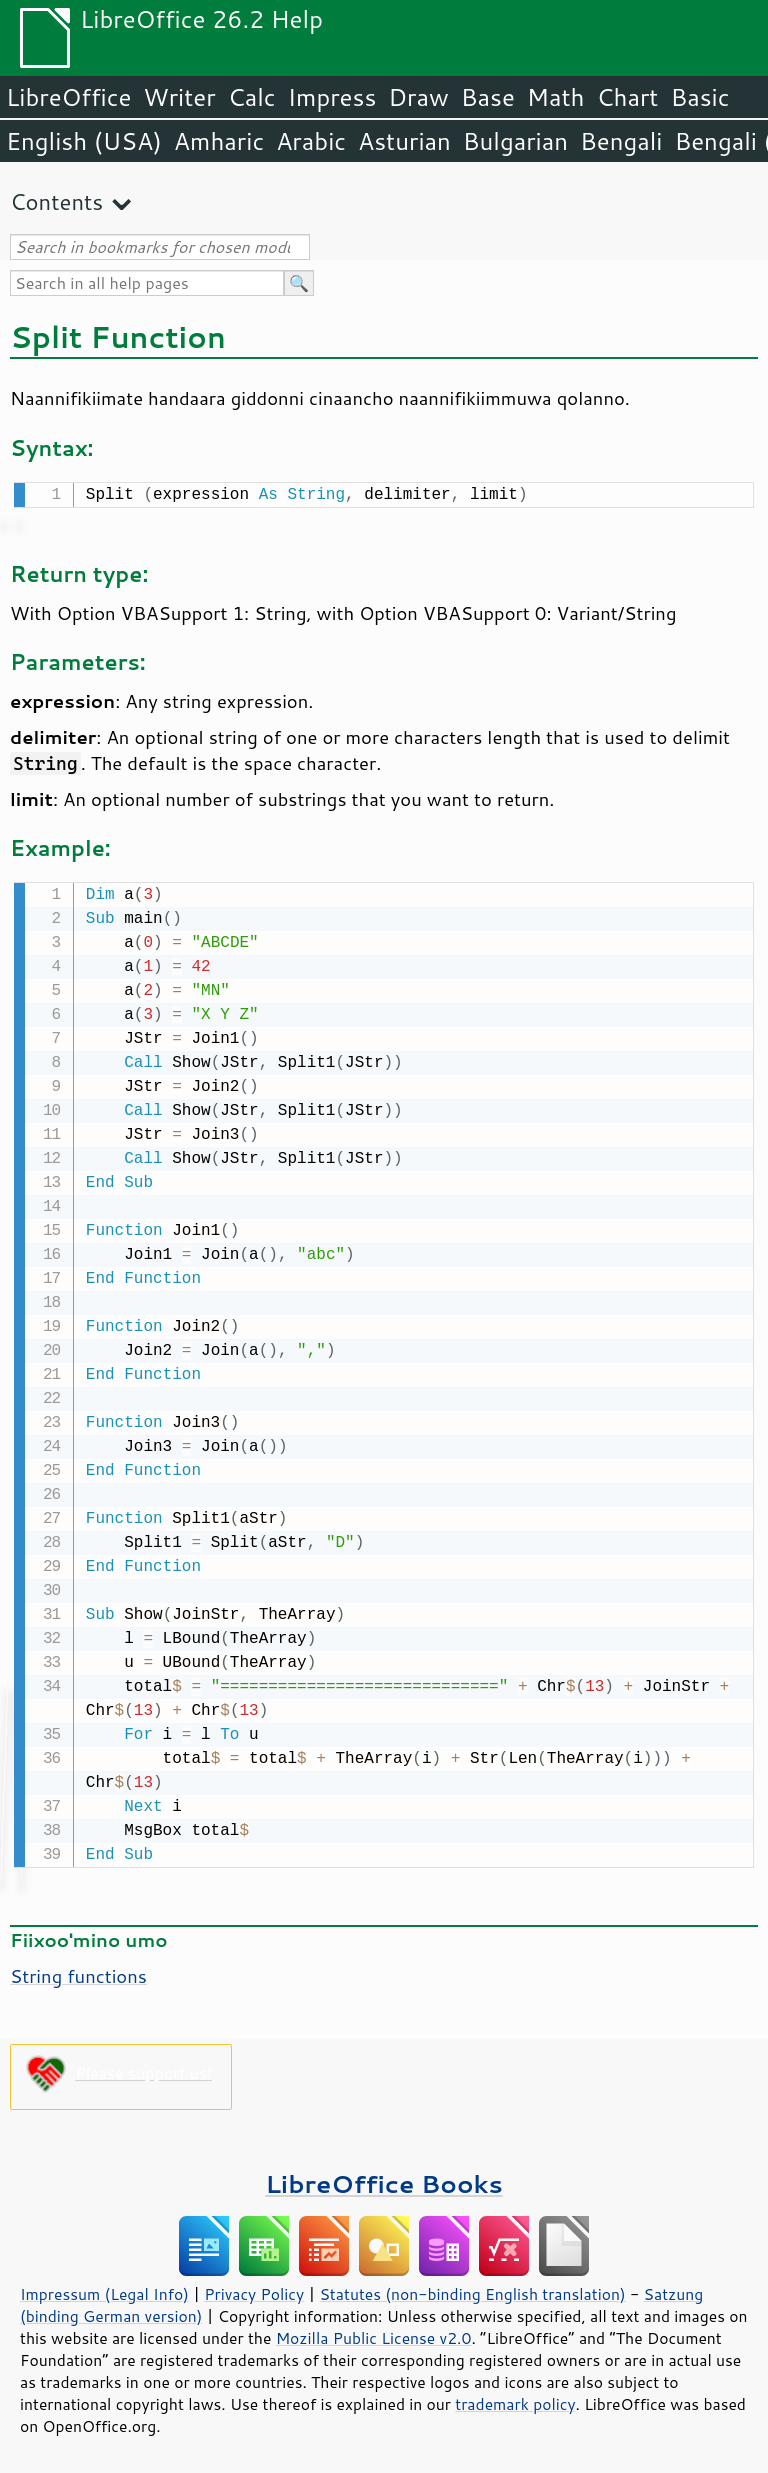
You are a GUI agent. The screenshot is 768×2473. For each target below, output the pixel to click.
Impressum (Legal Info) (104, 2290)
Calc (252, 97)
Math (556, 97)
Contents (56, 201)
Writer (179, 97)
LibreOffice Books (384, 2179)
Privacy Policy (254, 2290)
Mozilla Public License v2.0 (374, 2334)
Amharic (219, 141)
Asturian (404, 141)
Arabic (311, 141)
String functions (78, 1972)
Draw (418, 97)
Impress (332, 97)
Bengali (621, 141)
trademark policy (515, 2400)
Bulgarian (515, 141)
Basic (699, 97)
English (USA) (84, 141)
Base (488, 97)
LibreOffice (68, 97)
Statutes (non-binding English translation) (472, 2290)
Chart (627, 97)
